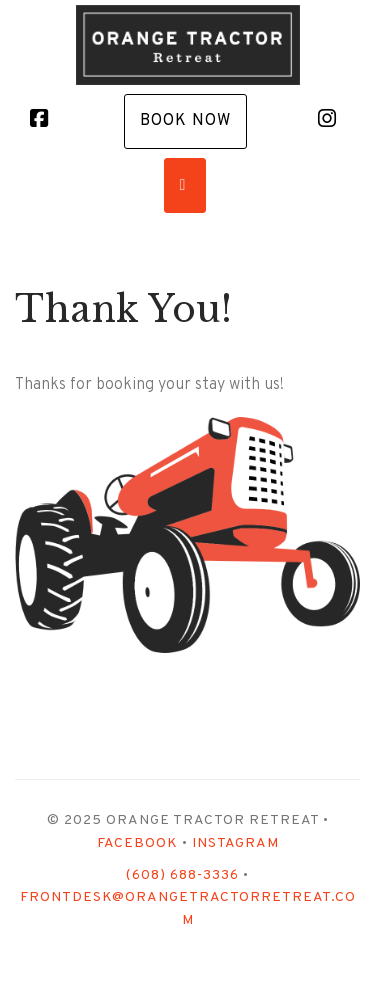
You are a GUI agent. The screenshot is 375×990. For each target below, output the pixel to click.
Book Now (185, 121)
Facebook (137, 843)
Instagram (235, 843)
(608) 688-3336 (182, 875)
